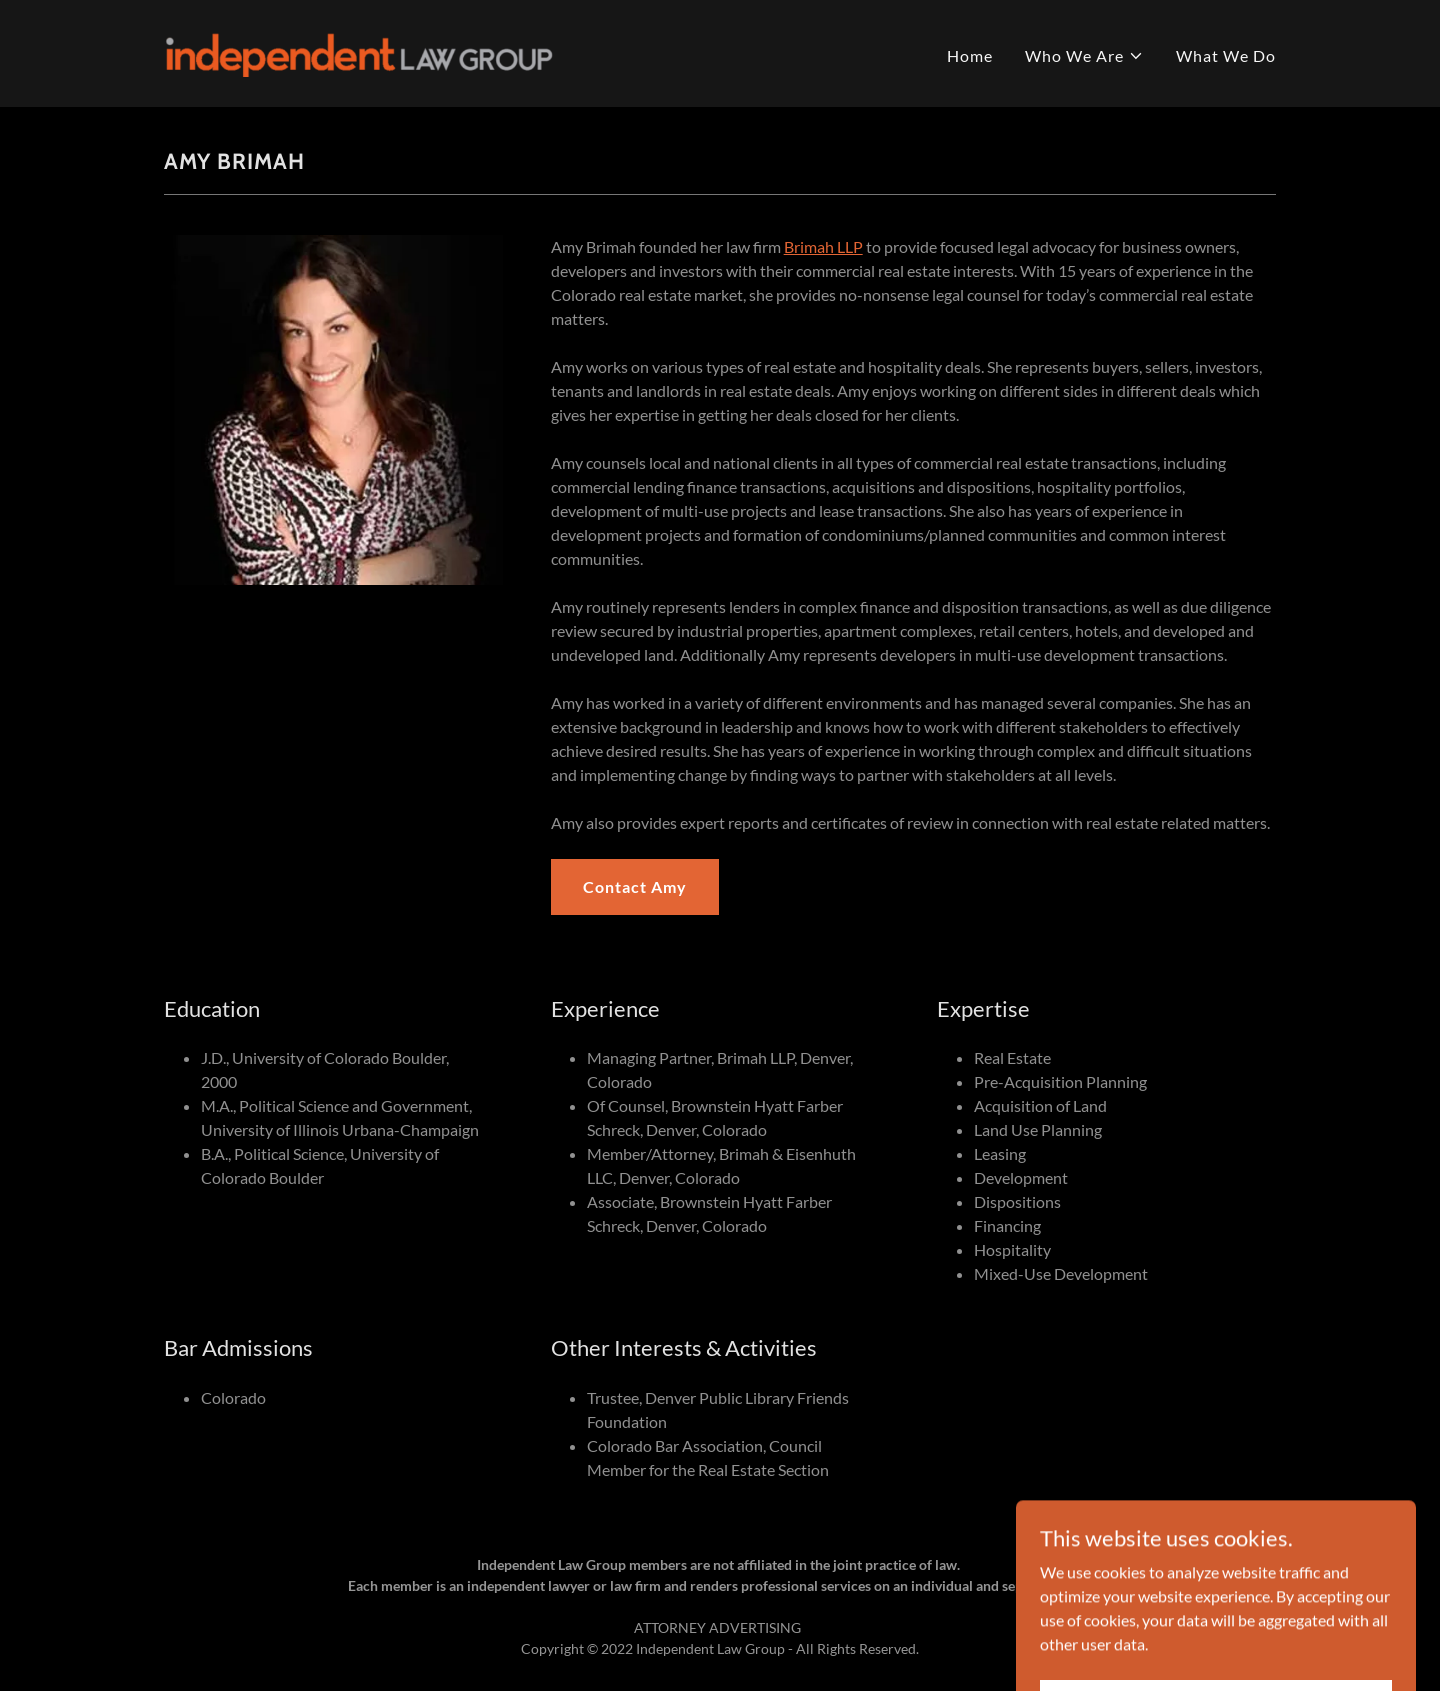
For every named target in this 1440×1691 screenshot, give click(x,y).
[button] (1084, 56)
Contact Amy (635, 886)
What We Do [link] (1226, 55)
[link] (358, 51)
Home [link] (970, 55)
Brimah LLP (823, 246)
